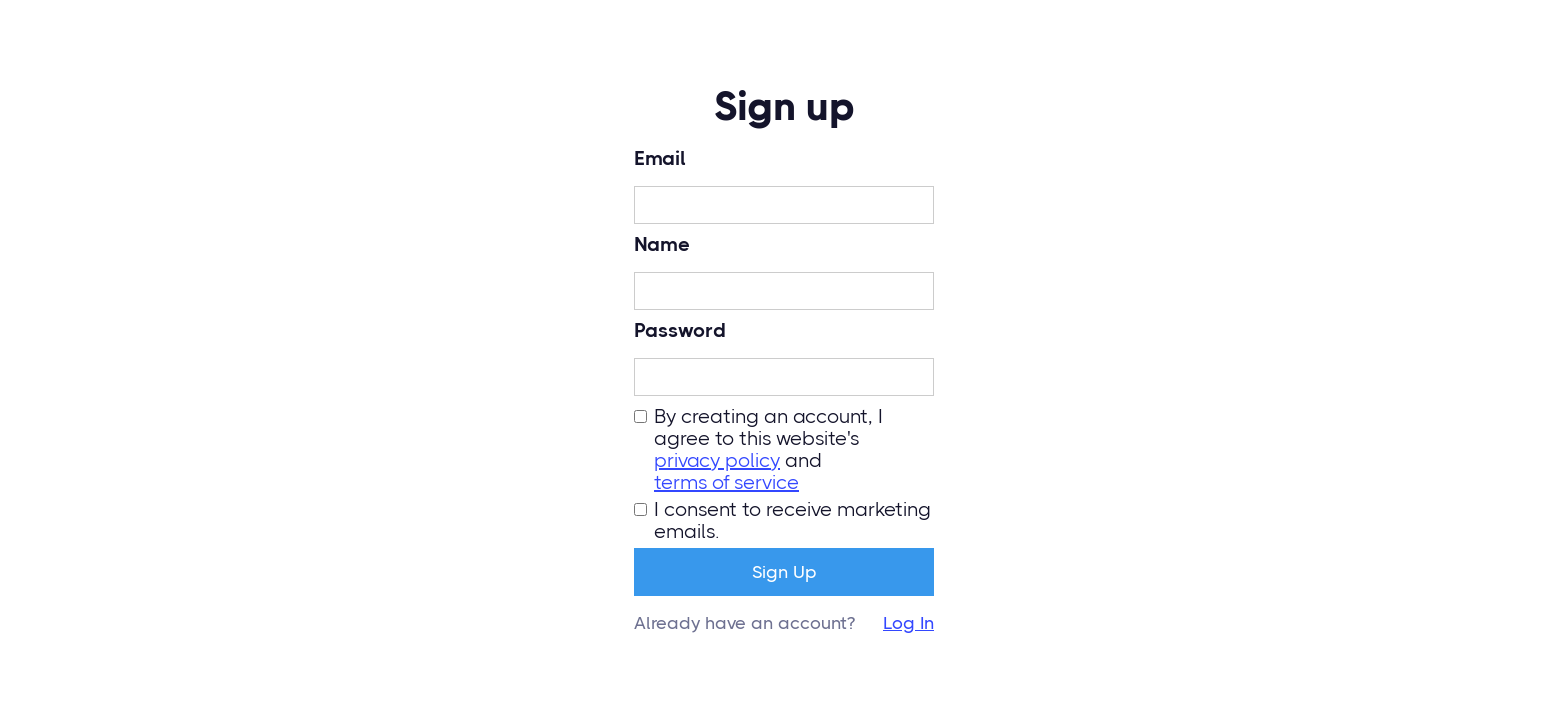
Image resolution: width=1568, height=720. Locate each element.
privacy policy (717, 461)
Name (662, 245)
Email (660, 159)
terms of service (726, 483)
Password (680, 331)
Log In (908, 623)
